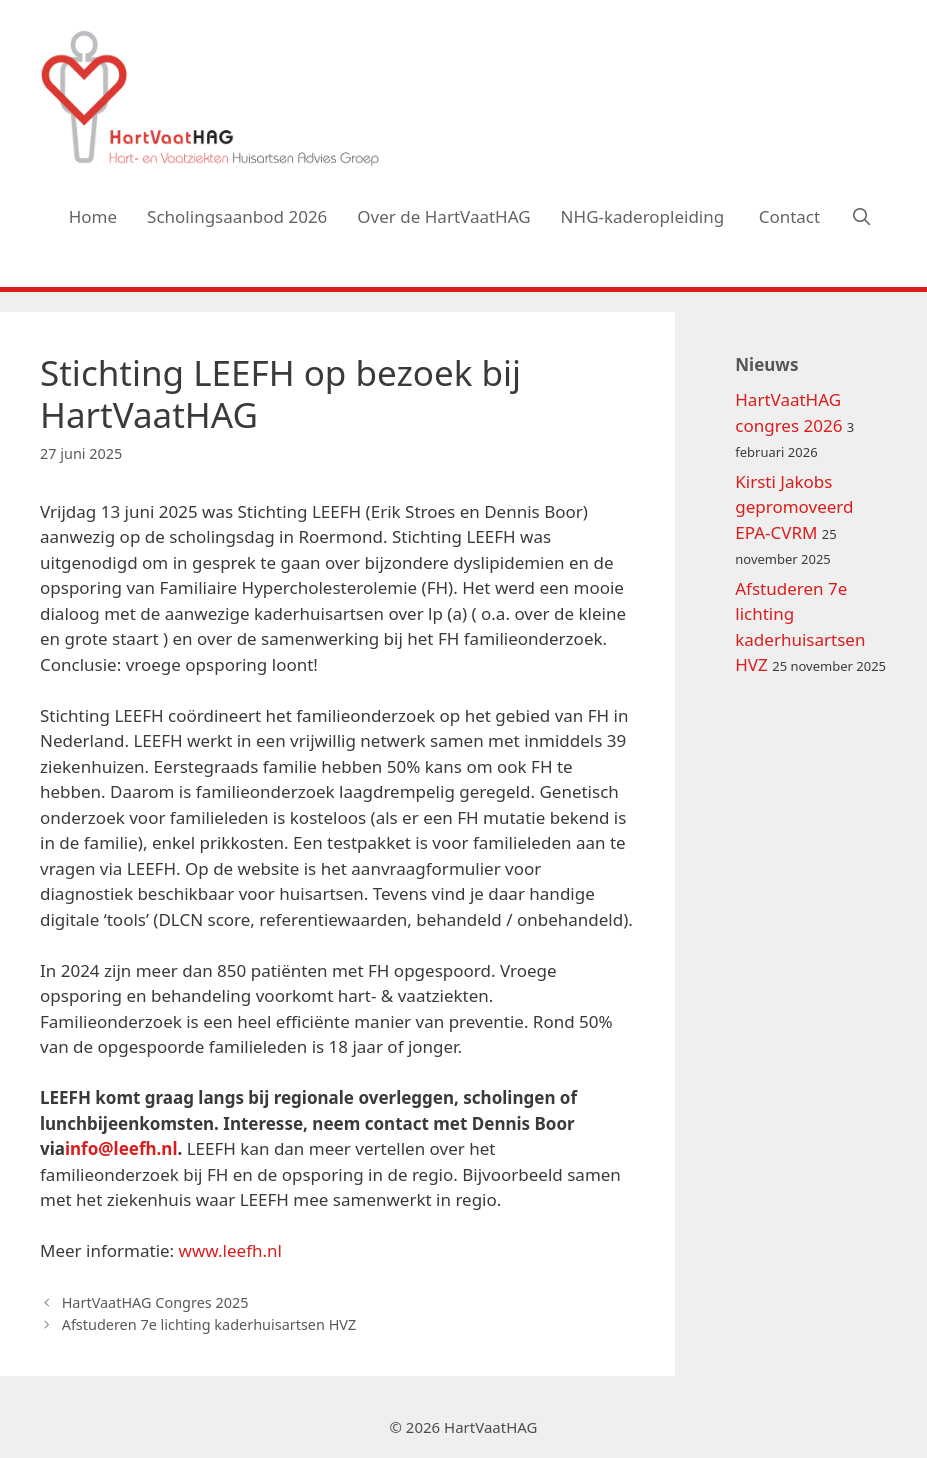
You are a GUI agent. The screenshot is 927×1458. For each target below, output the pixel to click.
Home (93, 216)
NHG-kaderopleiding (645, 216)
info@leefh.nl (121, 1148)
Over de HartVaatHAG (443, 216)
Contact (790, 216)
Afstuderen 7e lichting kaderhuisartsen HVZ (209, 1324)
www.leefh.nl (230, 1250)
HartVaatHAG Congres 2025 (155, 1302)
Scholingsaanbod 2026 (237, 216)
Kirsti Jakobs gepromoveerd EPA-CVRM (794, 507)
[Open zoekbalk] (861, 217)
